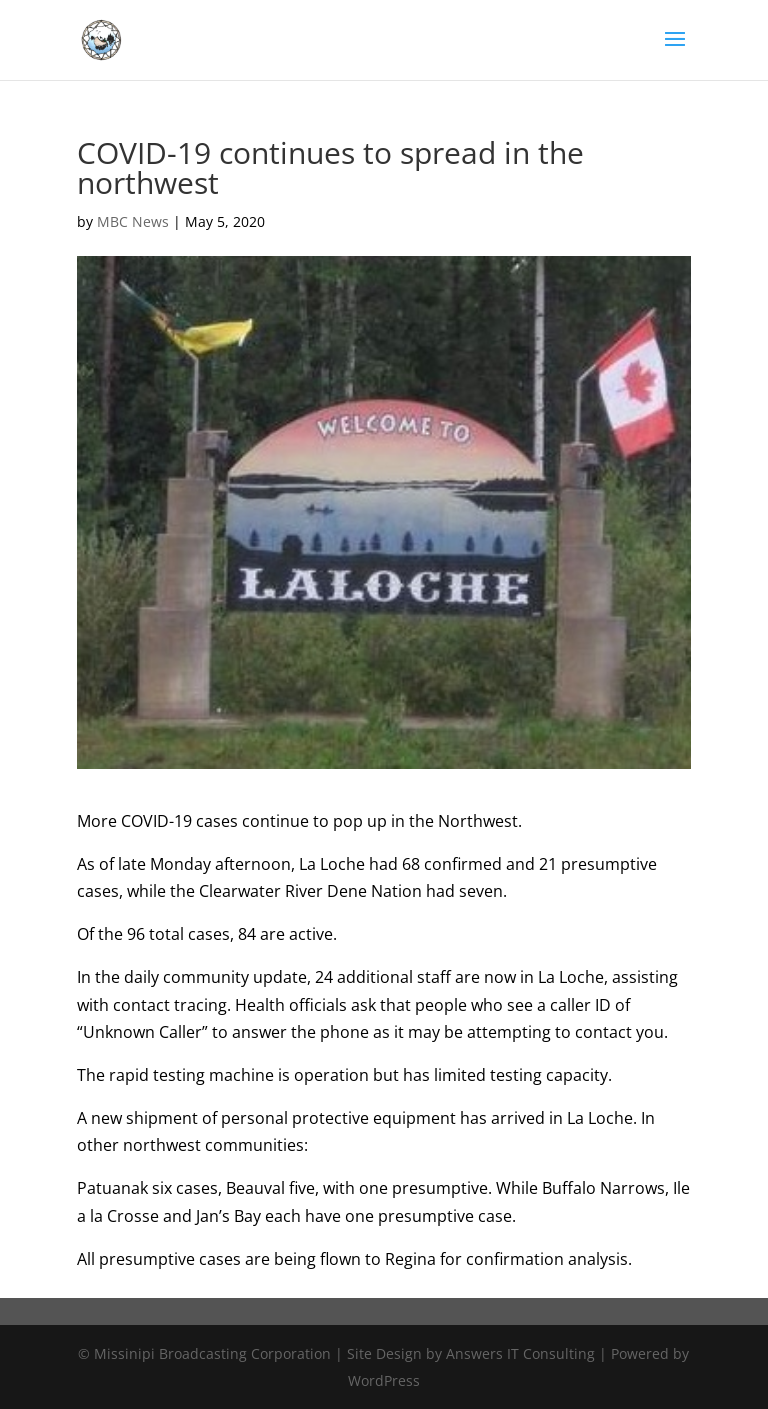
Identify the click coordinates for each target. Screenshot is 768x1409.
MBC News (133, 221)
